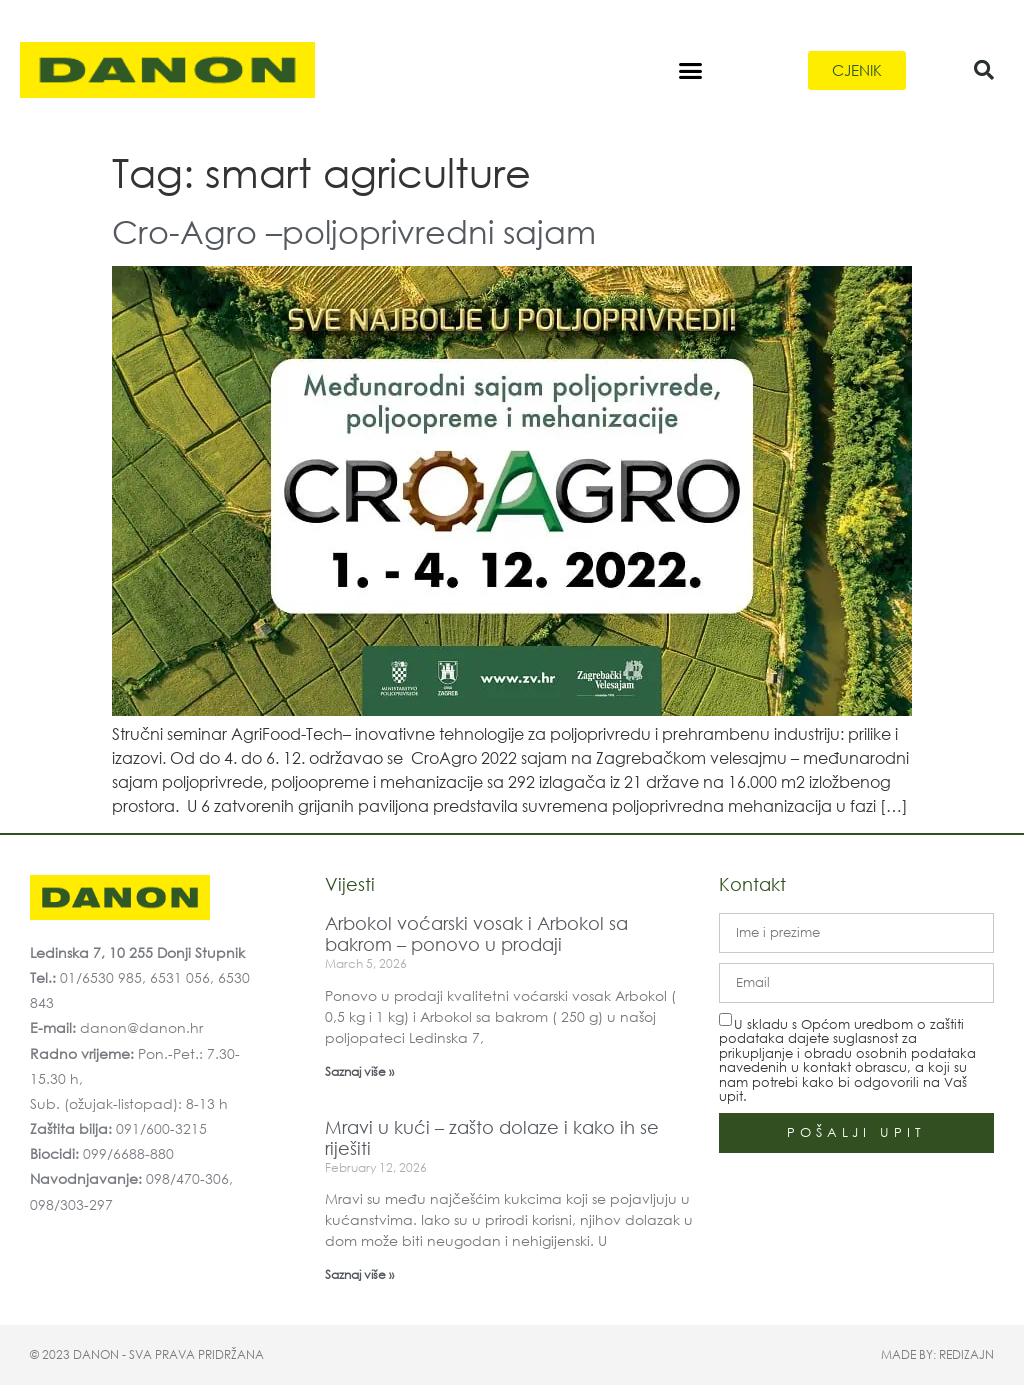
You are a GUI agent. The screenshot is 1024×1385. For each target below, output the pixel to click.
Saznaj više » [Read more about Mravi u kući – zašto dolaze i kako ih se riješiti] (359, 1274)
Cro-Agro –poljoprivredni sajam (354, 230)
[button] (690, 70)
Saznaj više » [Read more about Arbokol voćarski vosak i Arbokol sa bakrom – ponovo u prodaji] (359, 1071)
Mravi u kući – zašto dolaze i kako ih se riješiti (492, 1138)
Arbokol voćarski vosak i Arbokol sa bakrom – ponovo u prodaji (476, 934)
